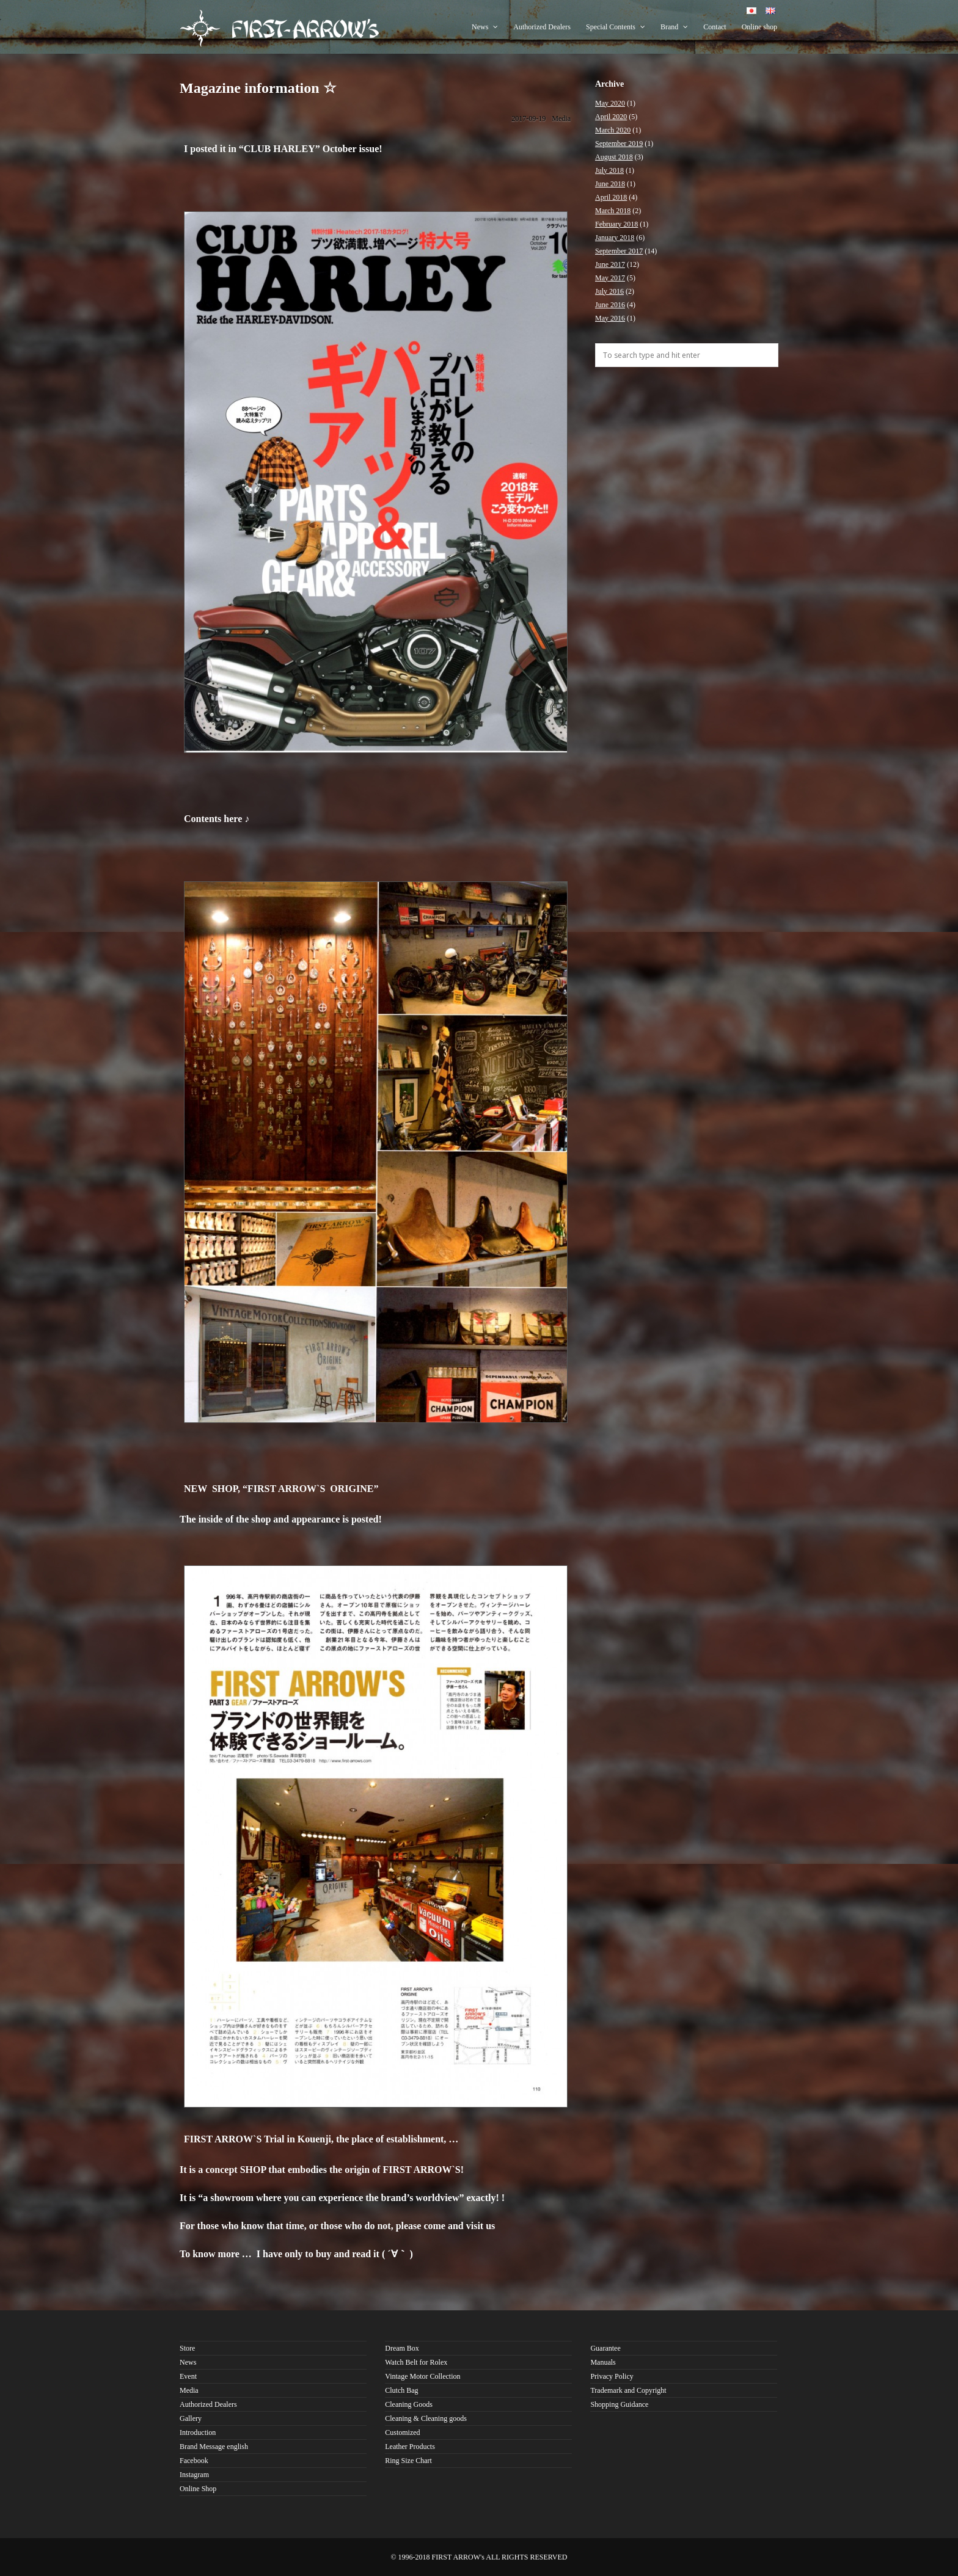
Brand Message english (214, 2446)
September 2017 (619, 251)
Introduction (198, 2432)
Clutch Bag (401, 2390)
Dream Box (402, 2348)
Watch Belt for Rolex (416, 2362)
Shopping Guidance (619, 2404)
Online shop (759, 27)
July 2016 (609, 291)
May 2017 (610, 278)
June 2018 (610, 184)
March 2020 (613, 130)
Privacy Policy (611, 2376)
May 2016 (610, 318)
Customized (402, 2432)
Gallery (191, 2418)
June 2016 (610, 304)
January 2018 (614, 237)
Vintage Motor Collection (422, 2376)
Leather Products (410, 2446)
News (485, 27)
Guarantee (605, 2348)
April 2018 (611, 197)
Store (187, 2348)
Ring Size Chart (408, 2460)
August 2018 (614, 157)
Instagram (194, 2474)
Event (188, 2376)
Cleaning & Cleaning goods (426, 2418)
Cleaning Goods (409, 2404)
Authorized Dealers (542, 27)
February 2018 (616, 224)
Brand (674, 27)
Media (561, 118)
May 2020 (610, 103)
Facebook (194, 2460)
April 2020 (611, 116)
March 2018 (613, 210)
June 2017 (610, 264)
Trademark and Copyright (628, 2390)
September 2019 (619, 143)
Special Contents (615, 27)
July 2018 (609, 170)
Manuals (602, 2362)
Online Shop (198, 2488)
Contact (714, 27)
